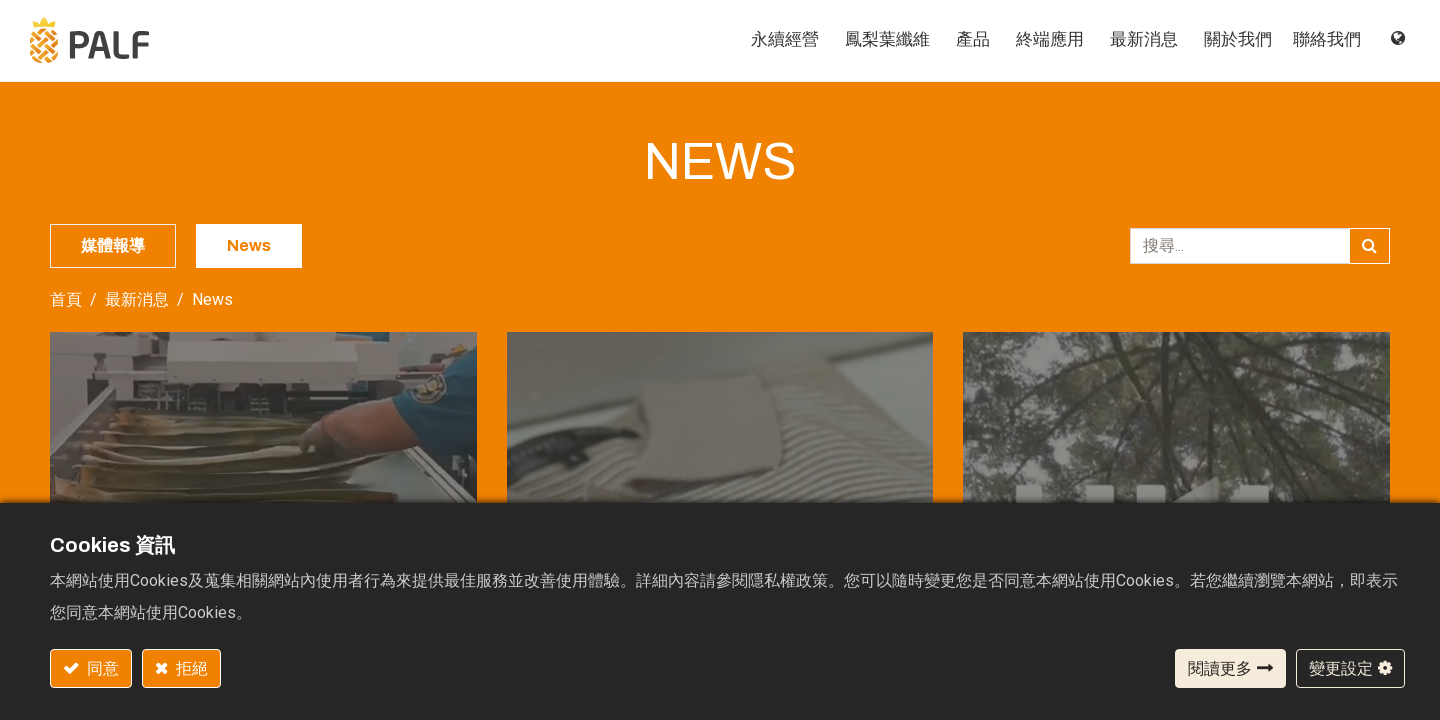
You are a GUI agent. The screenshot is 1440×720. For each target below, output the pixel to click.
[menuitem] (758, 41)
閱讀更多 (1220, 668)
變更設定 (1341, 668)
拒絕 (190, 668)
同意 (101, 668)
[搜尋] (1369, 247)
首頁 (66, 300)
